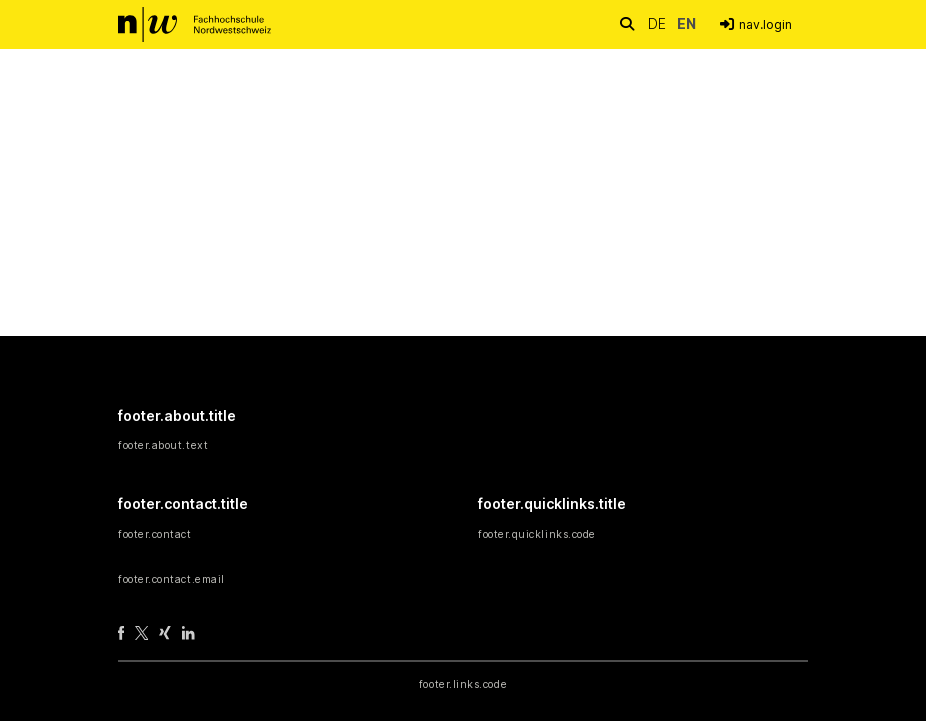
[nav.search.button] (626, 24)
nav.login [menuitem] (765, 24)
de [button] (659, 23)
